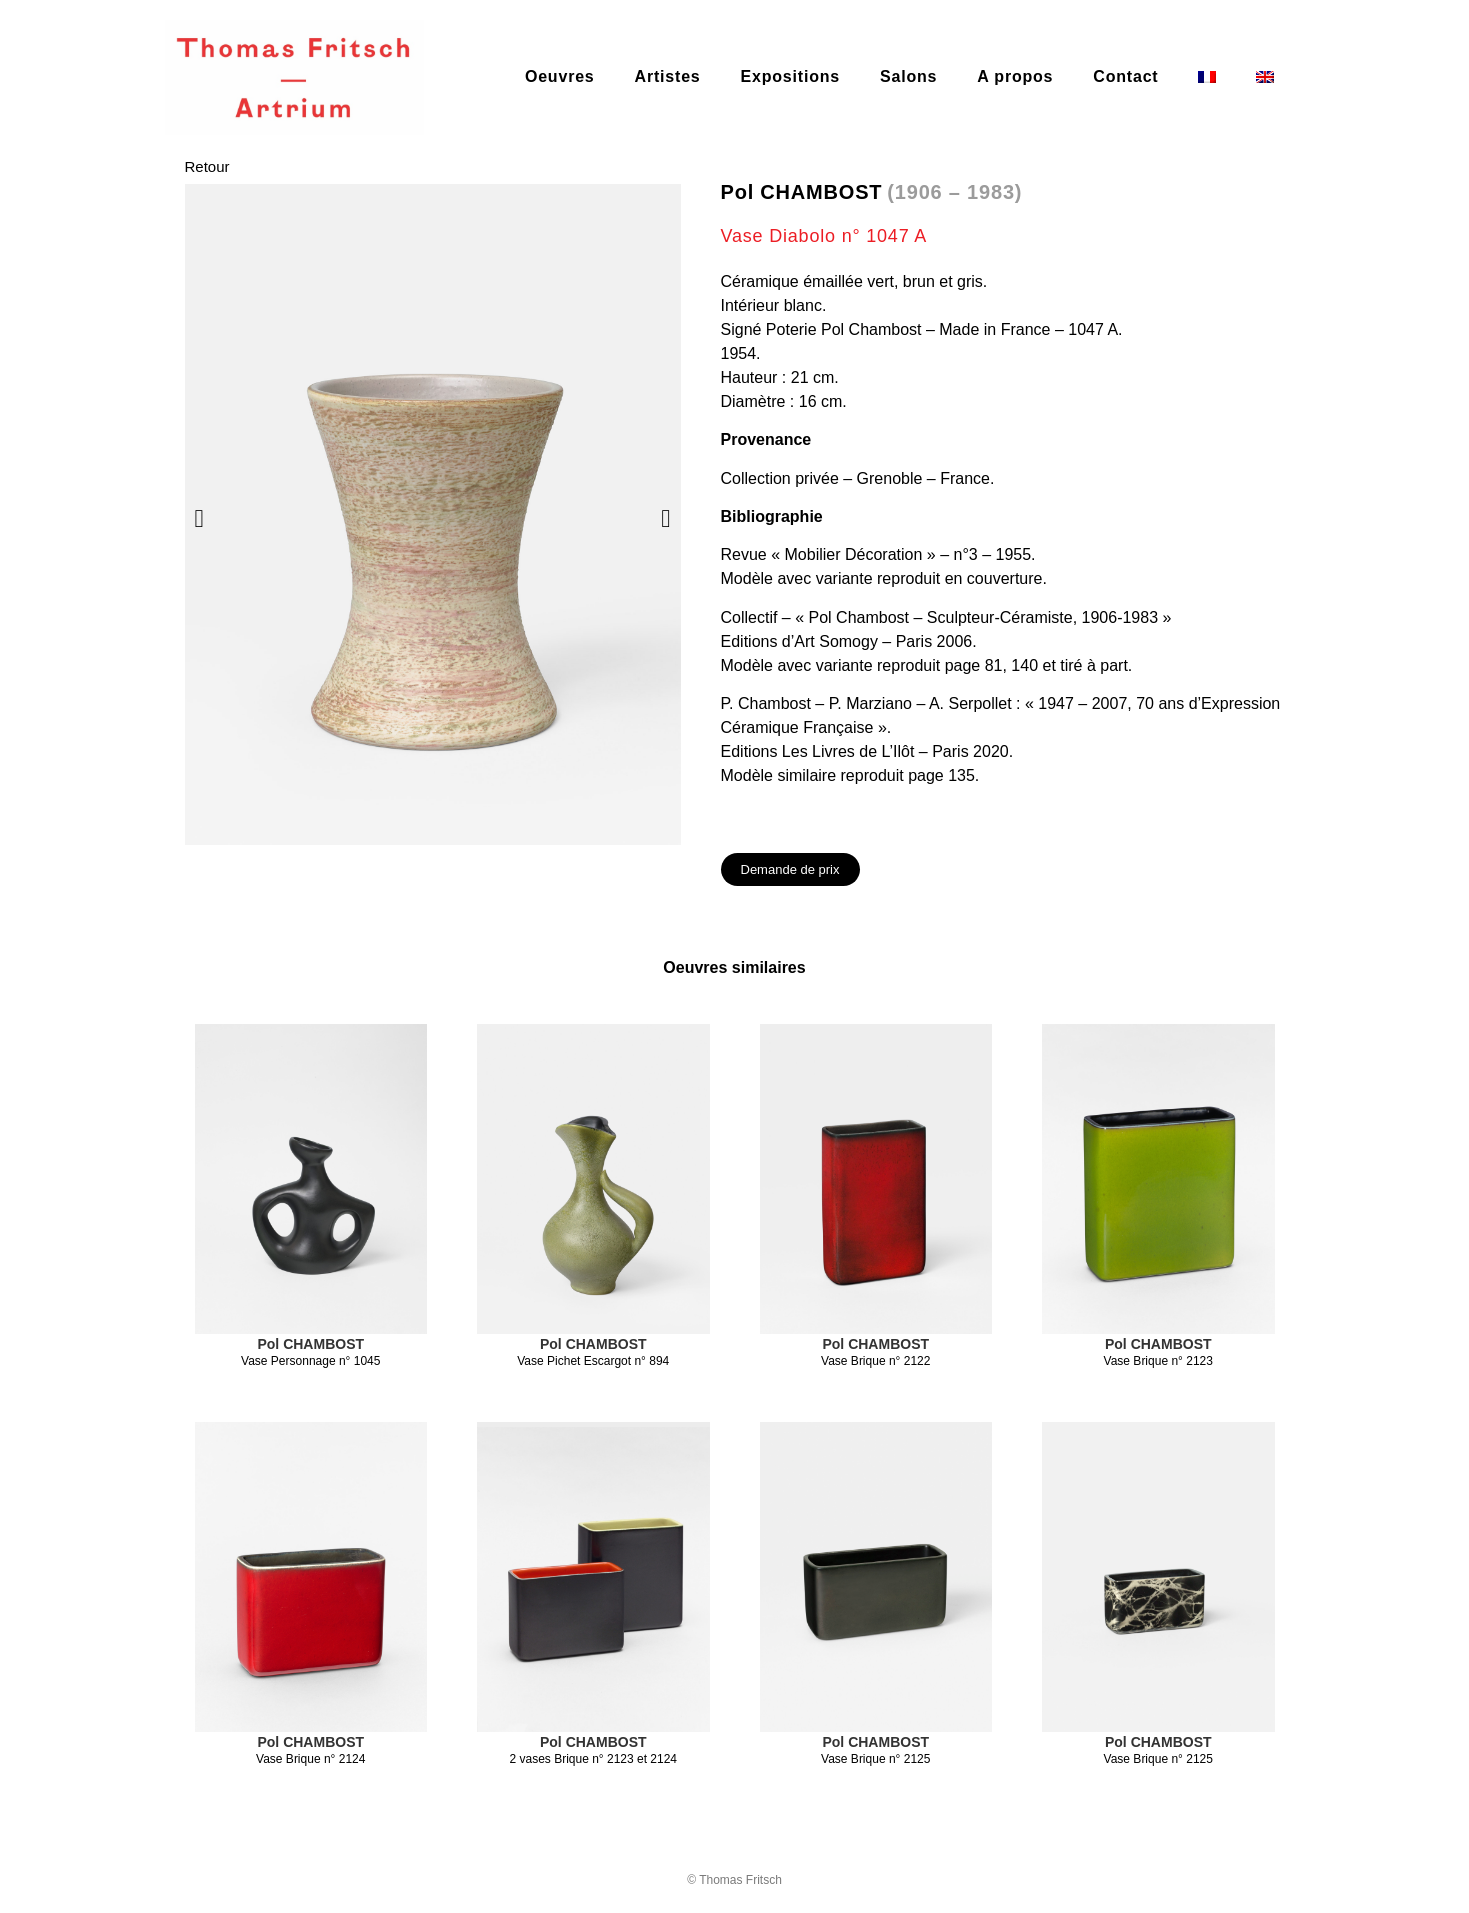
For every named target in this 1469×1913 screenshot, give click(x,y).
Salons (908, 76)
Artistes (668, 76)
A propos (1015, 76)
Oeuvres (560, 76)
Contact (1125, 76)
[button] (199, 518)
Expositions (790, 76)
